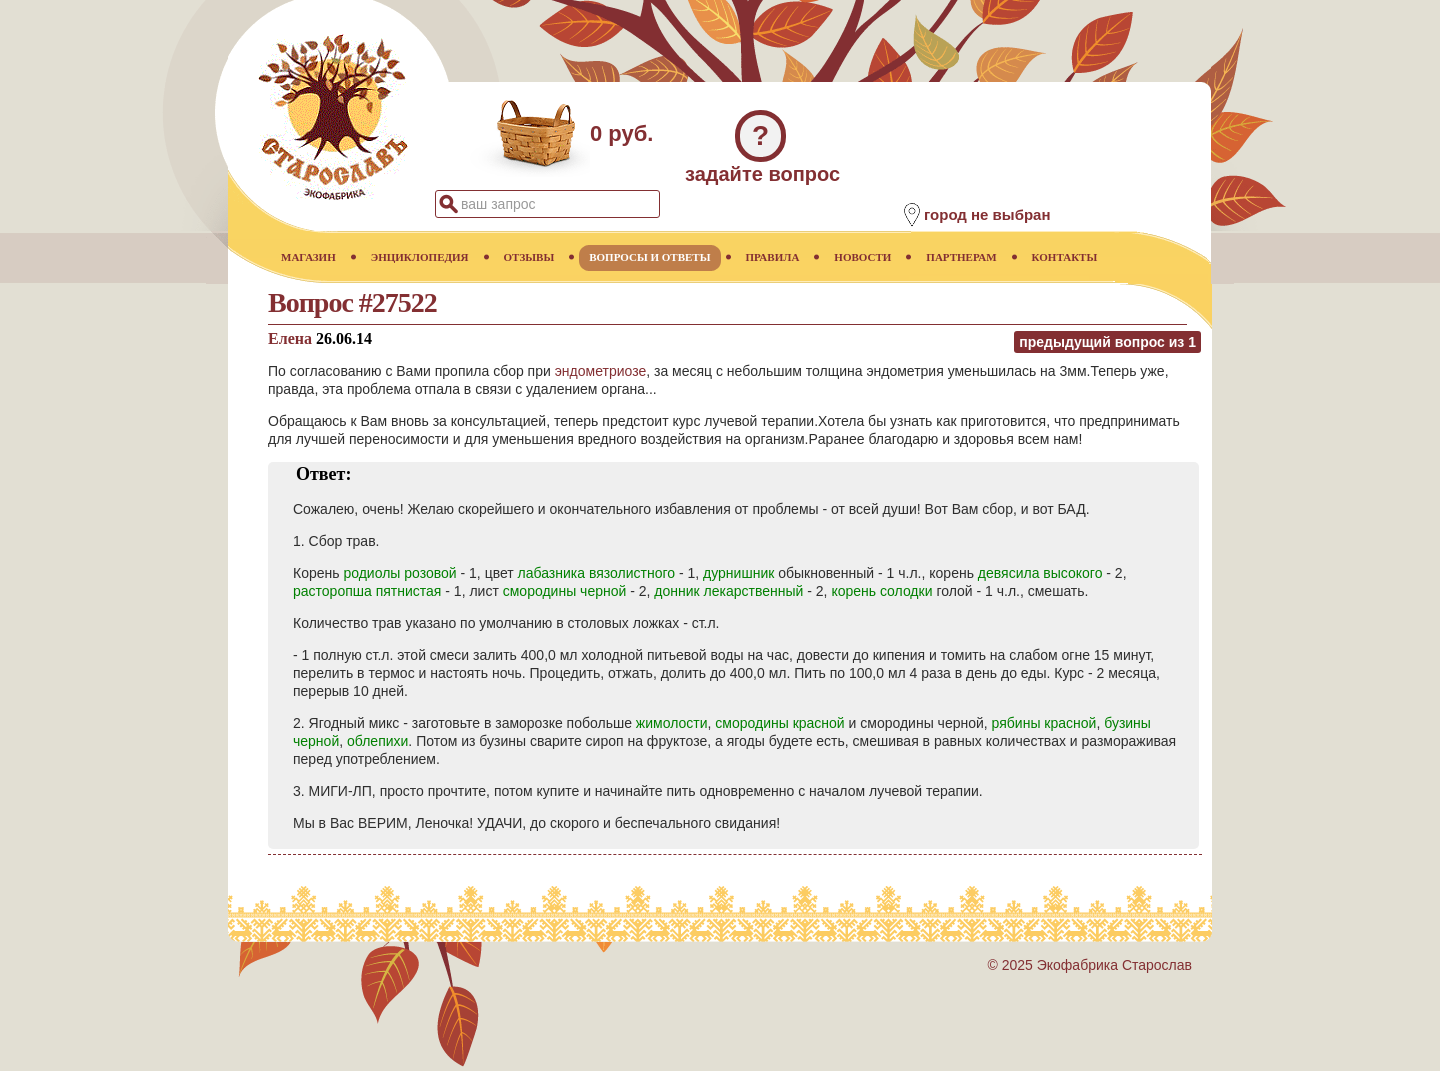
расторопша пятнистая (367, 591)
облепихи (377, 741)
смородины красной (779, 723)
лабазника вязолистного (596, 573)
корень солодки (881, 591)
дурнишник (738, 573)
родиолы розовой (399, 573)
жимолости (672, 723)
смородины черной (565, 591)
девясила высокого (1040, 573)
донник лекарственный (728, 591)
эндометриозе (600, 371)
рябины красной (1044, 723)
